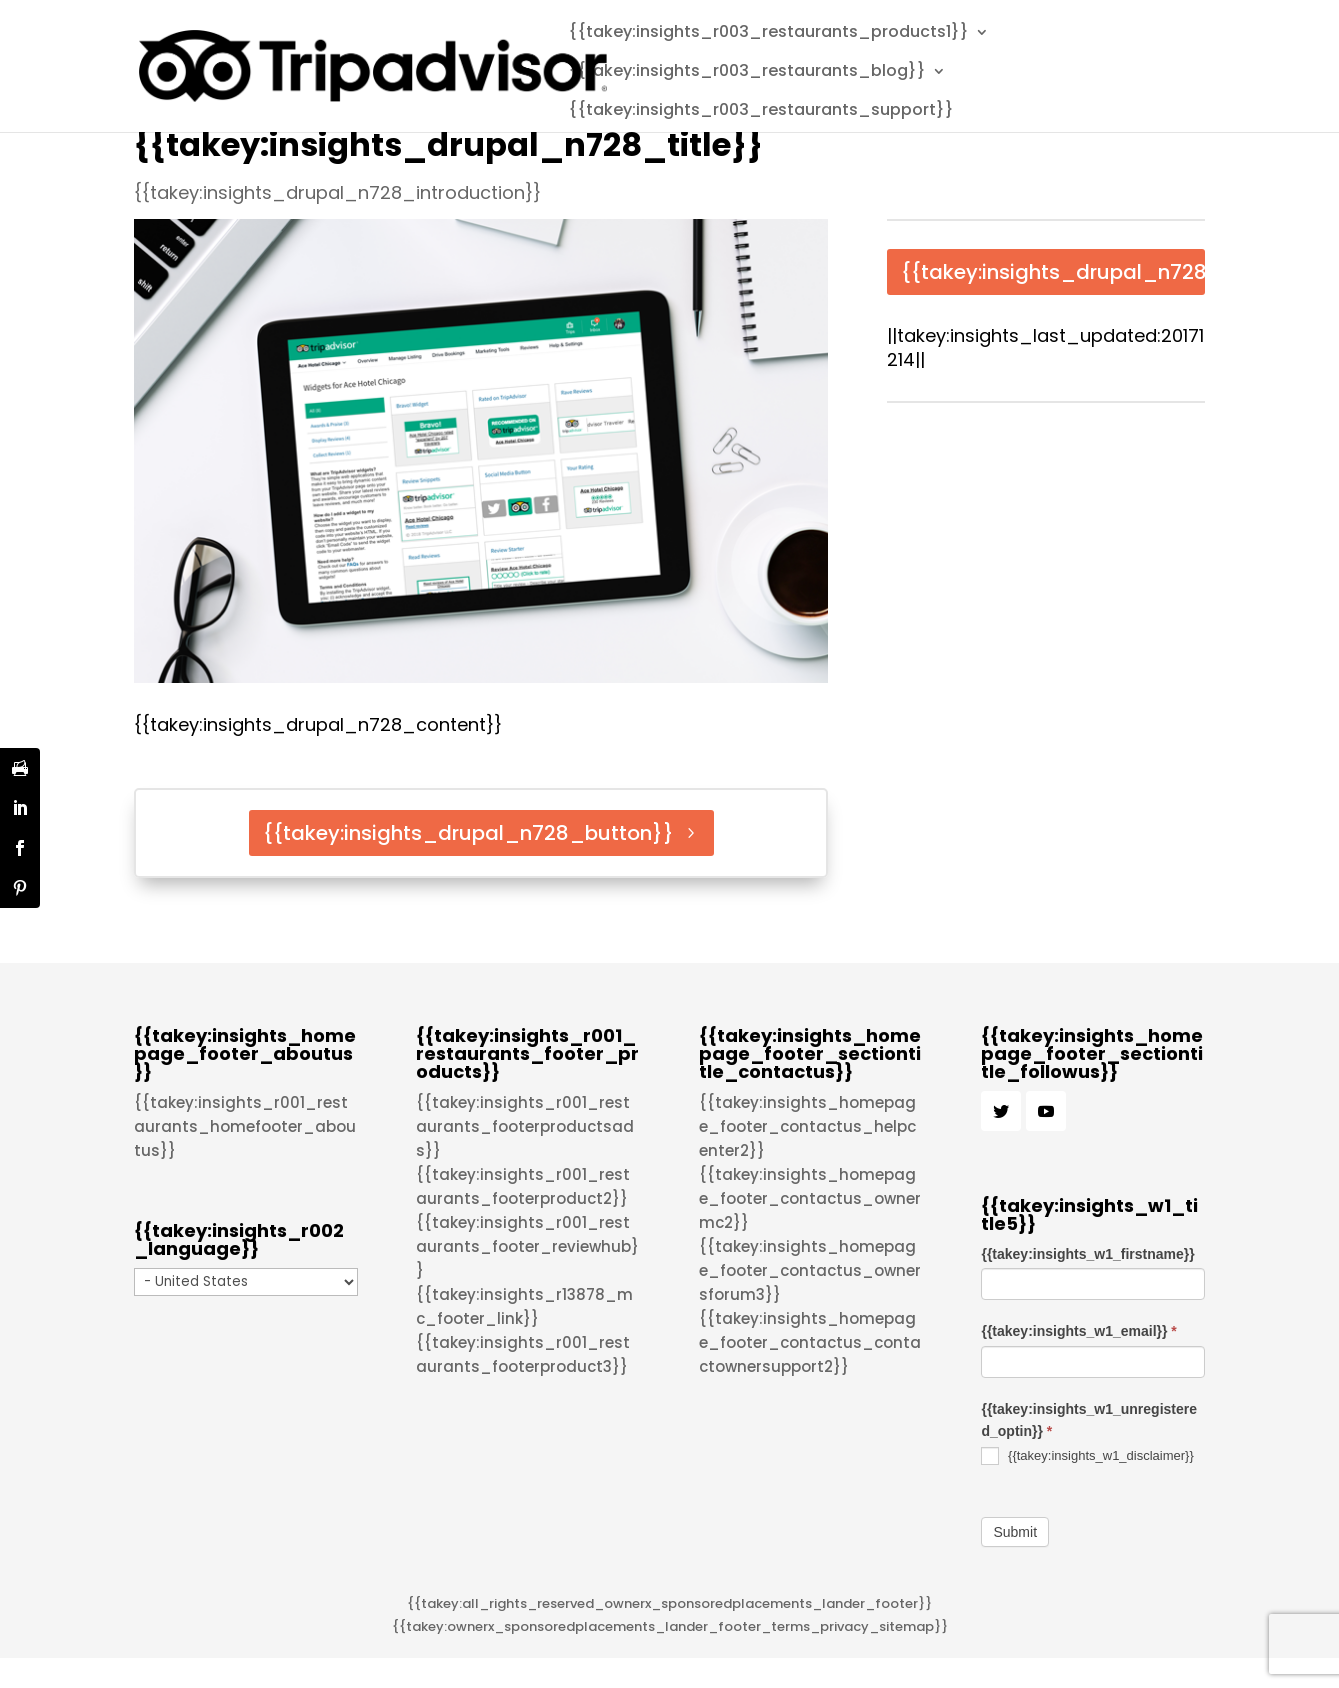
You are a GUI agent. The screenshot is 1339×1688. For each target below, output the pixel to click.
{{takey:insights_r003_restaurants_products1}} (768, 34)
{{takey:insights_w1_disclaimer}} (1087, 1456)
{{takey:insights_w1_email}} (1078, 1331)
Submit (1015, 1532)
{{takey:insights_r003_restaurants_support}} (761, 112)
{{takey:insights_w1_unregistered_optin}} (1089, 1420)
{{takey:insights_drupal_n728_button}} (468, 833)
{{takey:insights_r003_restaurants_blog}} (747, 73)
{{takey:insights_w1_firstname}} (1087, 1254)
